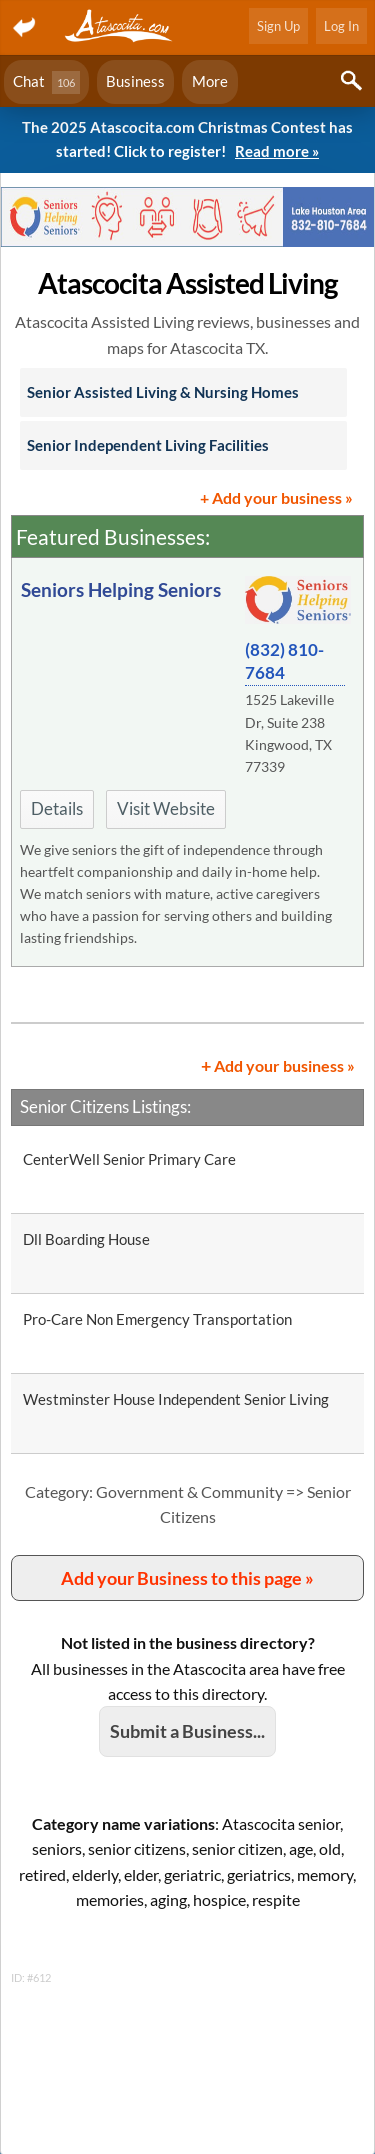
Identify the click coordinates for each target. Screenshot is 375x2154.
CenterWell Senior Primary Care (129, 1159)
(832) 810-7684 (284, 661)
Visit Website (166, 808)
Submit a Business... (187, 1731)
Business (135, 81)
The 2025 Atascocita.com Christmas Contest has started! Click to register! (187, 140)
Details (57, 808)
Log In (341, 26)
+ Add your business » (276, 497)
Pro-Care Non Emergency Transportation (157, 1319)
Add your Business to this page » (187, 1578)
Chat (46, 82)
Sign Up (278, 26)
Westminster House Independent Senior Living (176, 1399)
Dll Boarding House (86, 1239)
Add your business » (278, 1065)
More (210, 81)
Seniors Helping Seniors (121, 589)
